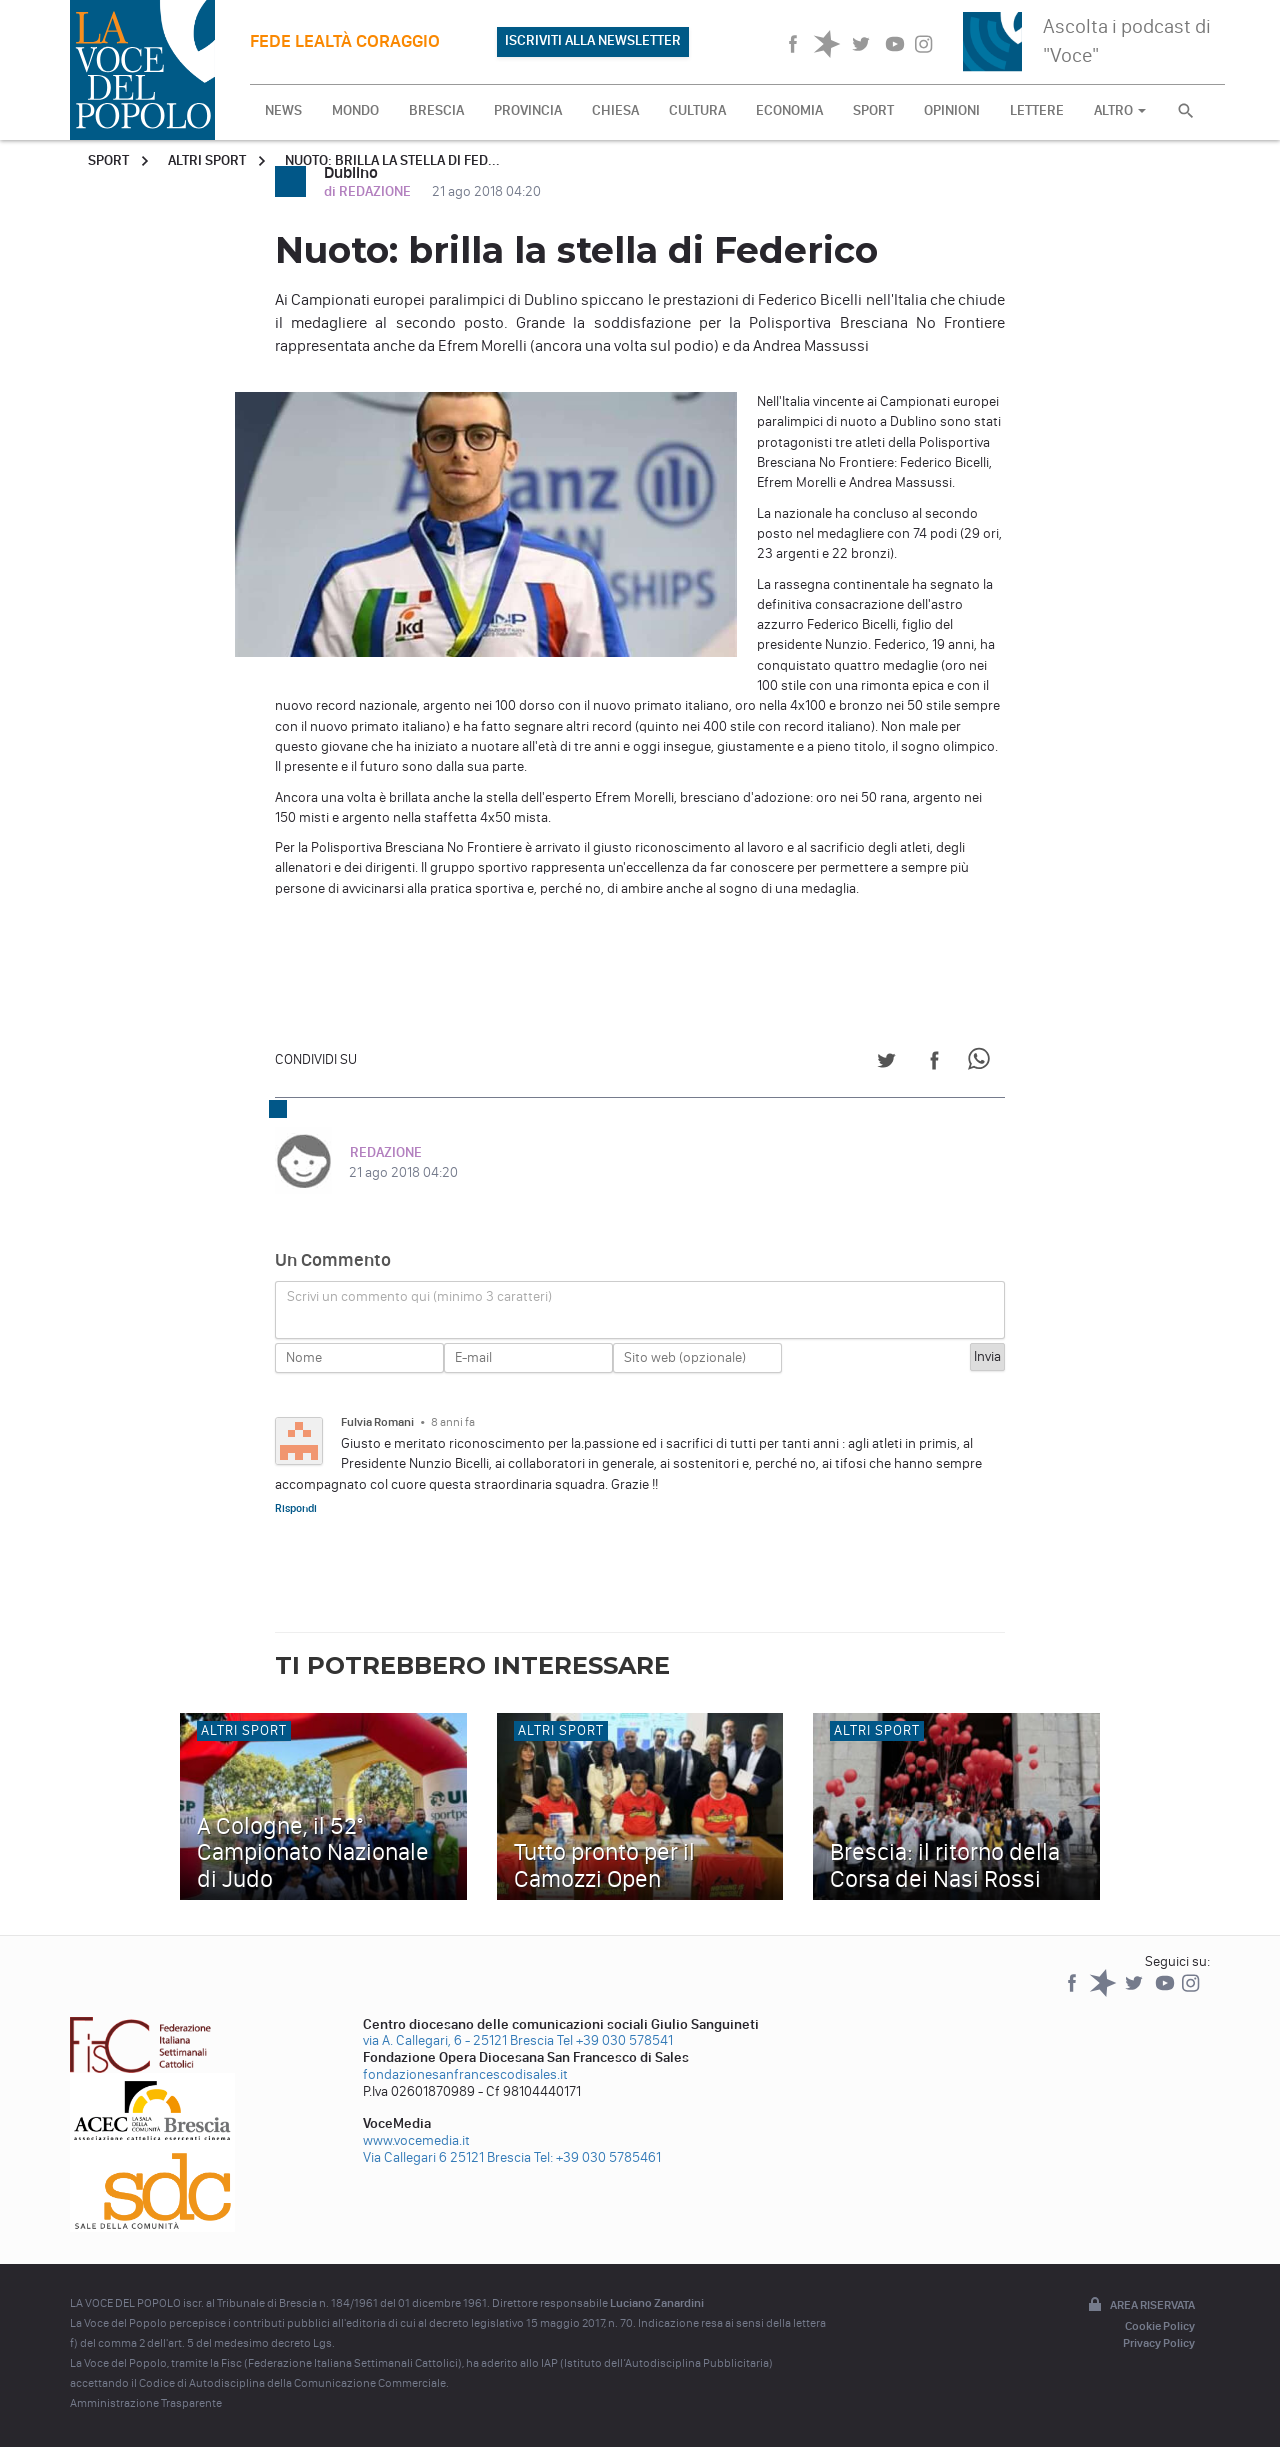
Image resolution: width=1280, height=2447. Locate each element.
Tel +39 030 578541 (615, 2040)
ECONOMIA (789, 110)
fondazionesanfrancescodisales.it (465, 2074)
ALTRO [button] (1120, 110)
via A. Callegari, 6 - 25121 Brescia (458, 2040)
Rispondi (296, 1508)
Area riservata (1140, 2306)
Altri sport (207, 160)
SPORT (873, 110)
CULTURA (697, 110)
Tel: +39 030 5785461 (597, 2157)
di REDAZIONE (369, 191)
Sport (108, 160)
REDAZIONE (385, 1152)
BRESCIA (436, 110)
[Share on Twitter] (886, 1063)
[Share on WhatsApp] (982, 1063)
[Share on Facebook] (934, 1063)
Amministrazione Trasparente (146, 2403)
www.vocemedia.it (416, 2140)
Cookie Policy (1160, 2326)
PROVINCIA (528, 110)
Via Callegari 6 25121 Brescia (447, 2157)
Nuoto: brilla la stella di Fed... (392, 160)
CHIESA (615, 110)
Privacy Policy (1159, 2343)
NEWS (283, 110)
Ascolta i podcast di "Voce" (1127, 40)
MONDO (355, 110)
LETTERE (1037, 110)
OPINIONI (952, 110)
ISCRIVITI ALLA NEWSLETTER (593, 40)
